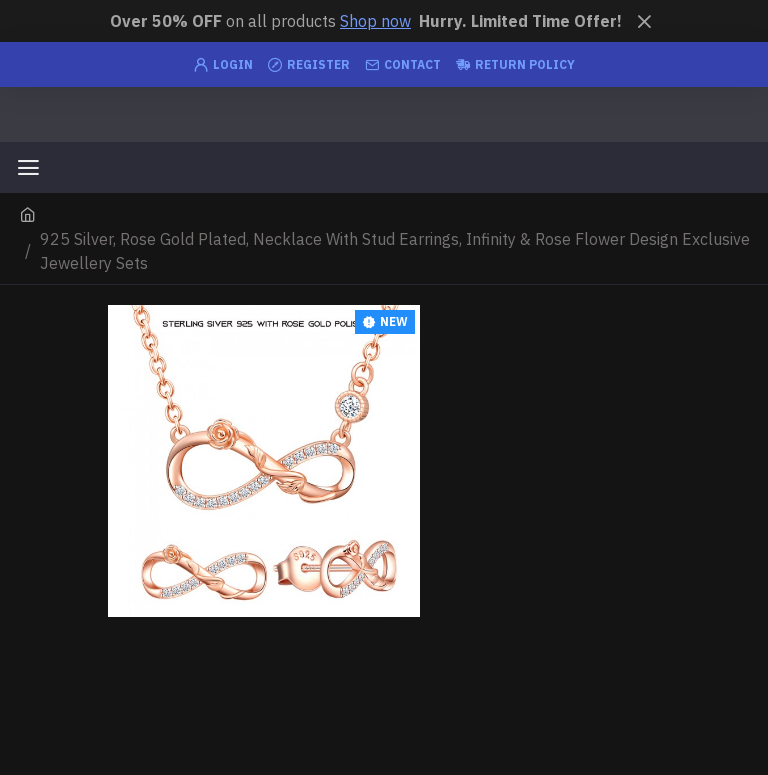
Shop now (375, 21)
